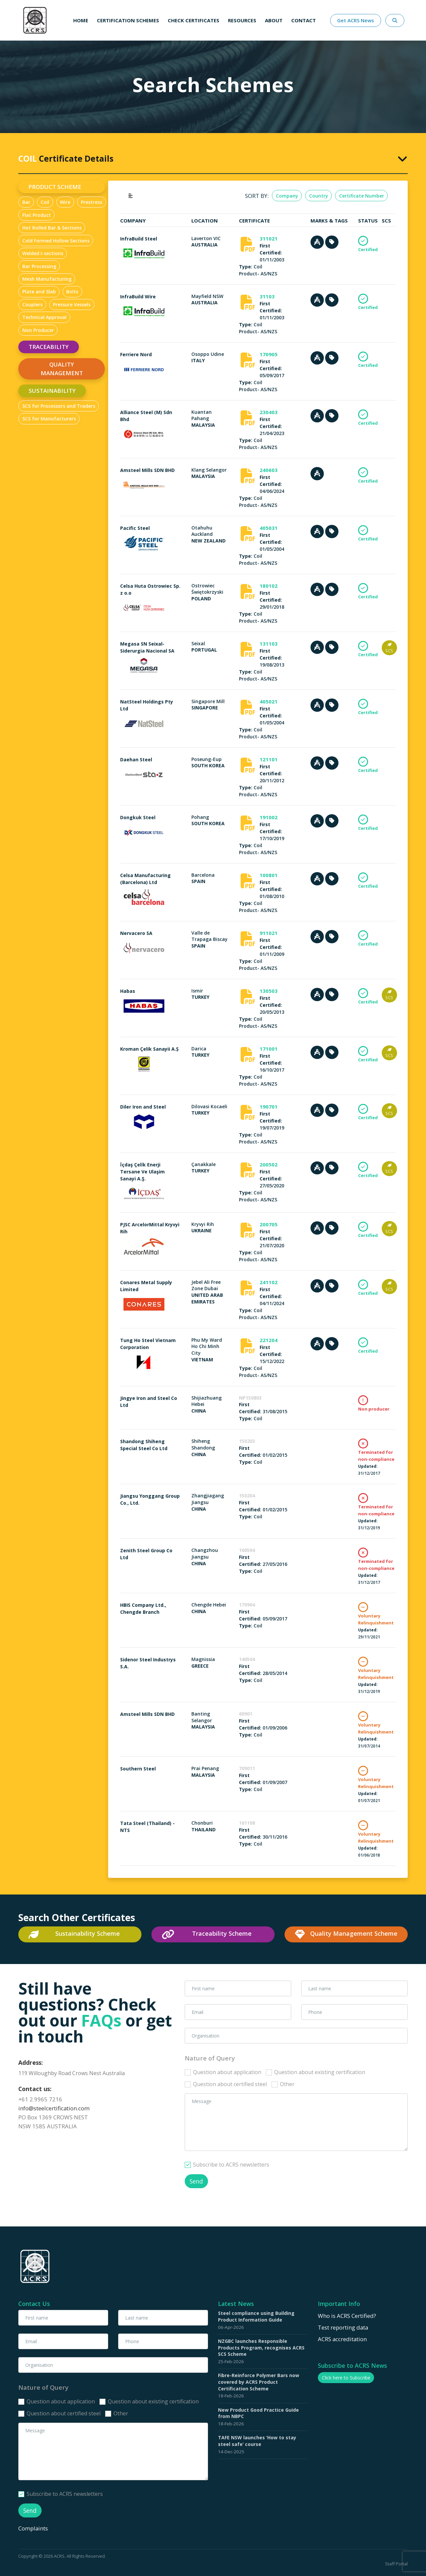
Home (80, 20)
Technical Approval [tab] (44, 317)
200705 (269, 1224)
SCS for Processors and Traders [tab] (58, 406)
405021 (269, 701)
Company (287, 196)
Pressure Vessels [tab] (72, 304)
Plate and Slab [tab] (39, 291)
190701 (269, 1106)
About (274, 20)
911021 (269, 933)
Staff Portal (396, 2564)
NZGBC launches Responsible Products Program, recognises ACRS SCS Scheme (261, 2347)
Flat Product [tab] (36, 215)
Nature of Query (210, 2058)
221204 (269, 1340)
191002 (269, 817)
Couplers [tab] (32, 304)
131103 (269, 643)
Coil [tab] (45, 202)
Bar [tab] (26, 202)
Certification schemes (128, 20)
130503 (269, 990)
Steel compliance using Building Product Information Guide (256, 2316)
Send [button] (196, 2181)
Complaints (33, 2528)
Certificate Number (361, 196)
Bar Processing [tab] (39, 266)
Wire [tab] (65, 202)
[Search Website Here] (394, 20)
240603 (269, 470)
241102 (269, 1282)
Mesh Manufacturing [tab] (47, 279)
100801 (269, 875)
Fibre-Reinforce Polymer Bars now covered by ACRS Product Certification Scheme (258, 2381)
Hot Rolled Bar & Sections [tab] (52, 228)
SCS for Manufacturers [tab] (49, 418)
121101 (269, 759)
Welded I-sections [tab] (42, 253)
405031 (269, 528)
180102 (269, 585)
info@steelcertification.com (54, 2108)
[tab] (213, 158)
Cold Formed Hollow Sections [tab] (56, 240)
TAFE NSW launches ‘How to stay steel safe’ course (257, 2440)
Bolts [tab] (72, 291)
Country (318, 196)
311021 (269, 238)
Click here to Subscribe (346, 2377)
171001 (269, 1048)
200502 (269, 1164)
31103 (267, 296)
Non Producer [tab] (38, 330)
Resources (242, 20)
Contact (303, 20)
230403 (269, 412)
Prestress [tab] (91, 202)
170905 (269, 354)
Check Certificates (193, 20)
